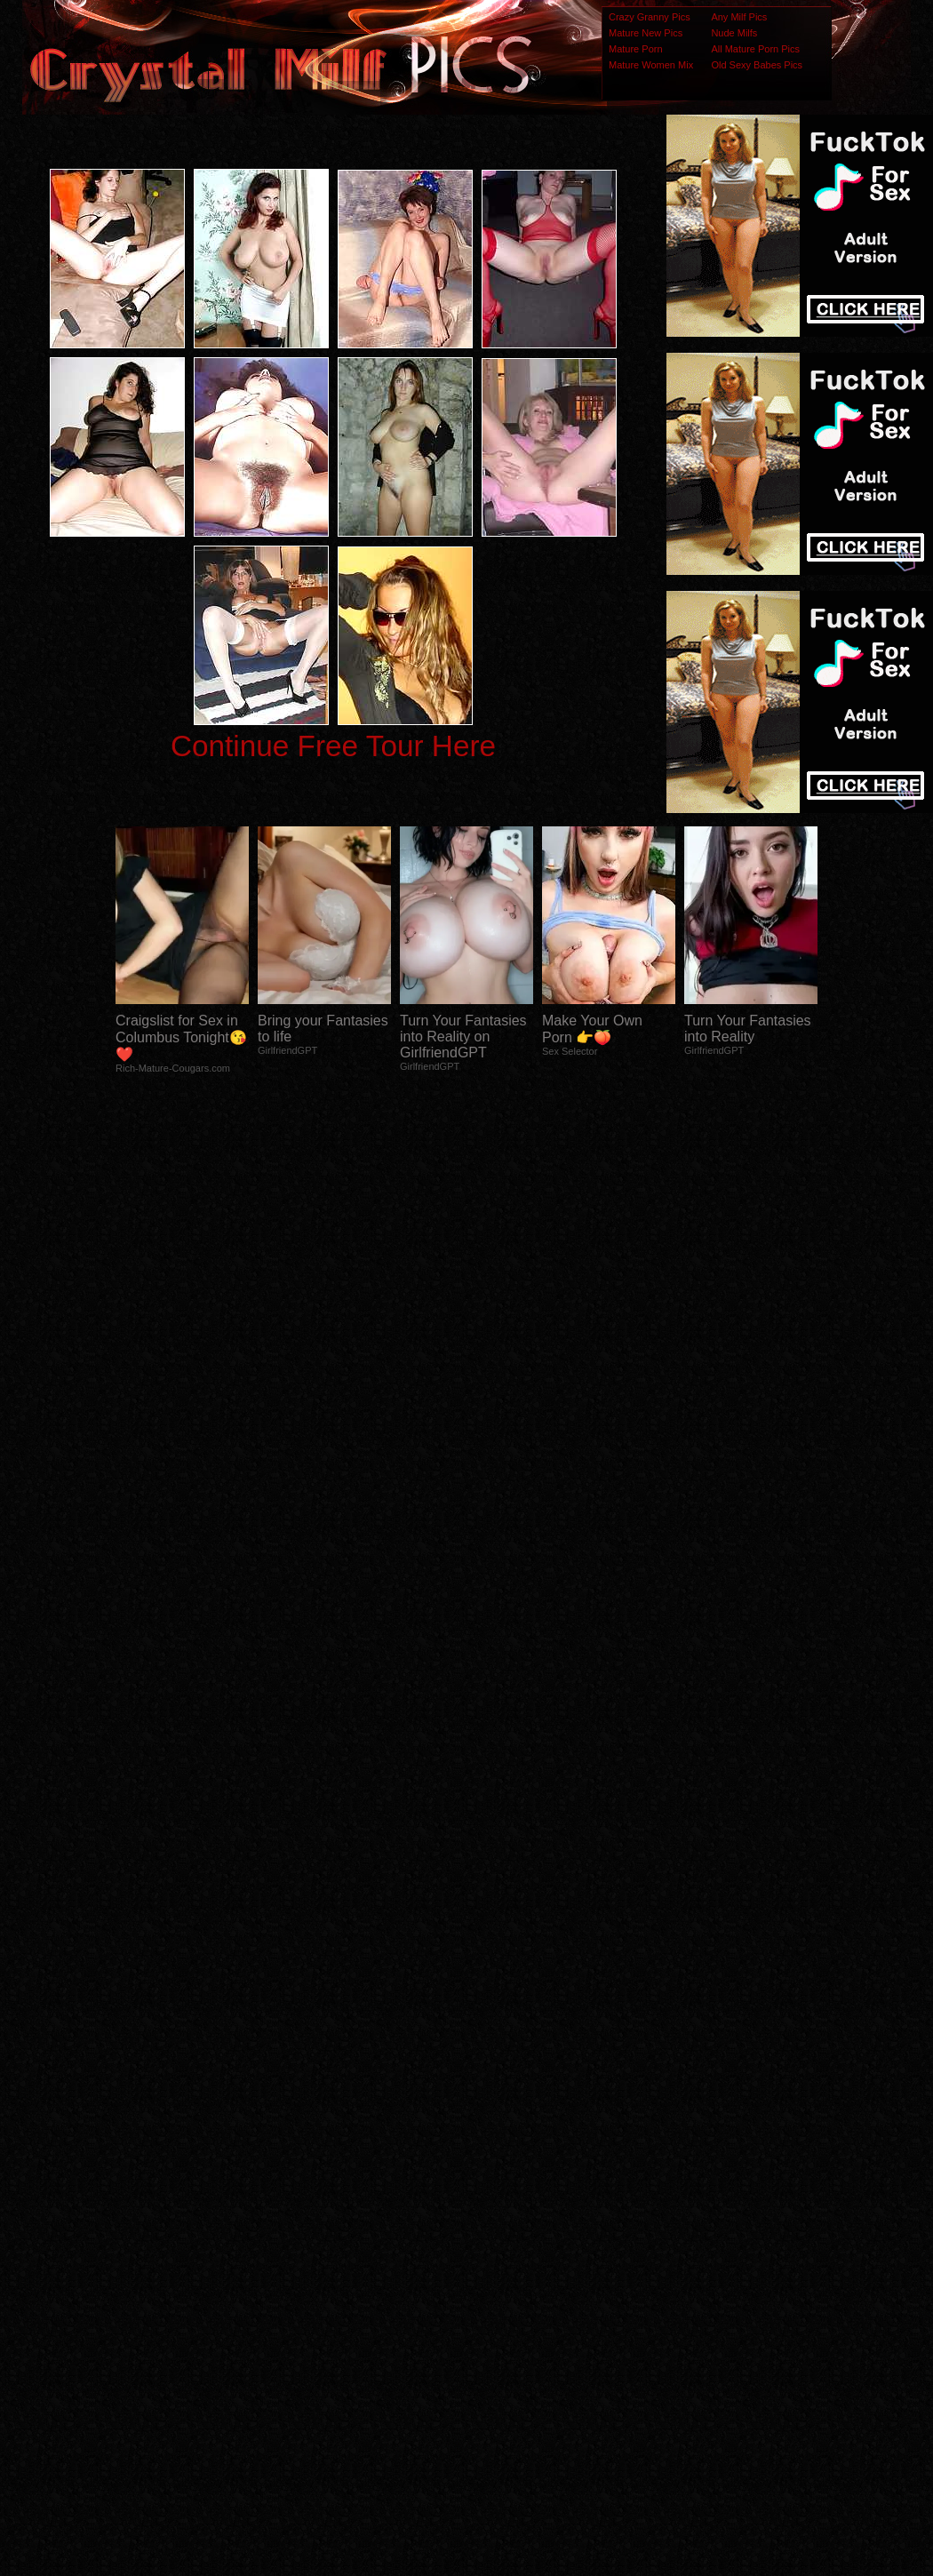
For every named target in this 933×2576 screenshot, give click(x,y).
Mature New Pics (645, 33)
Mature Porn (636, 49)
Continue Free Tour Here (333, 746)
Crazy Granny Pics (649, 17)
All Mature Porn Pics (755, 49)
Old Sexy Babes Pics (756, 65)
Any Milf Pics (739, 17)
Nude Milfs (734, 33)
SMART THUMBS (498, 2224)
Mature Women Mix (651, 65)
